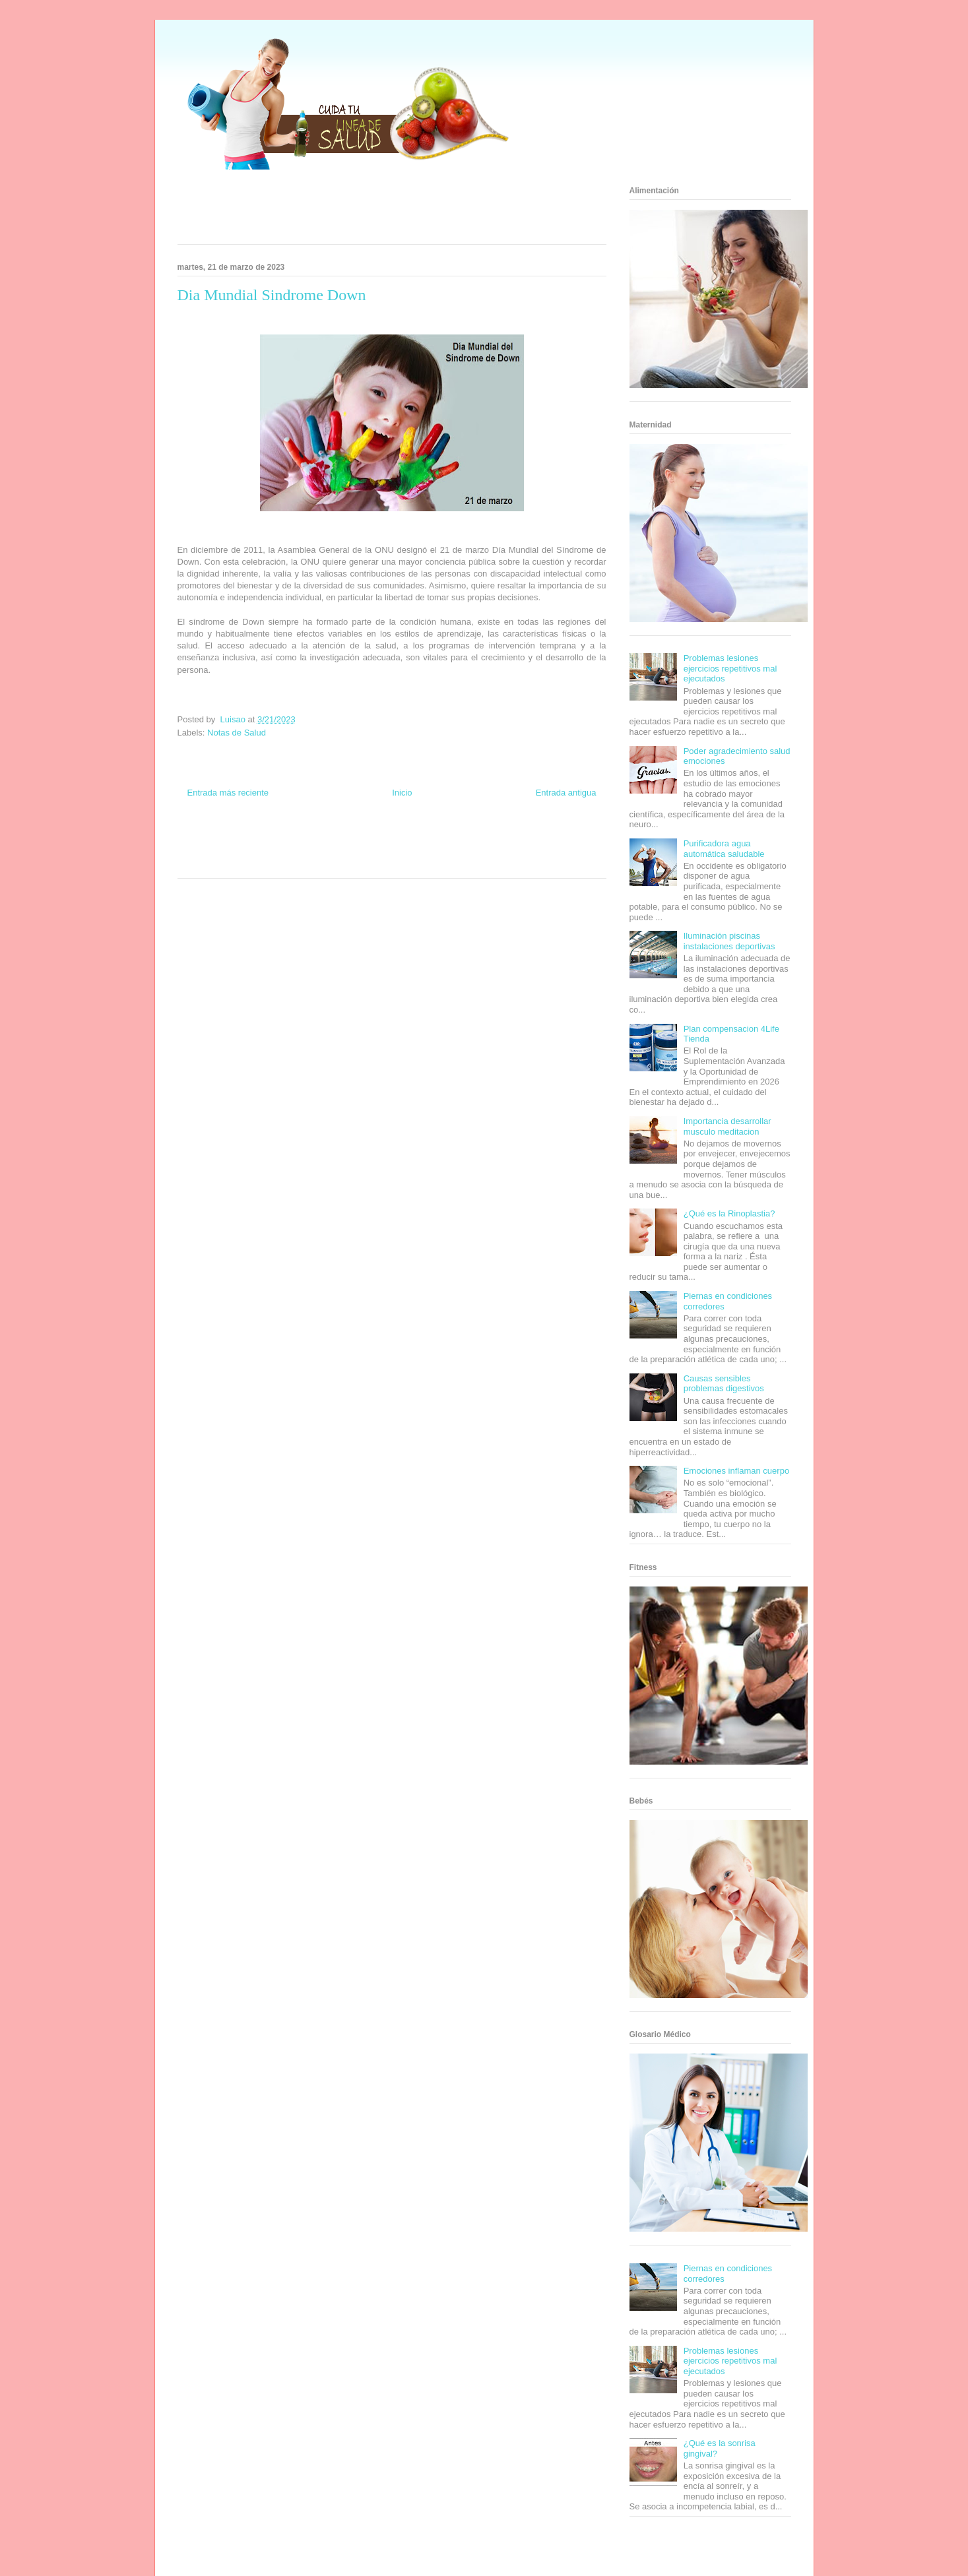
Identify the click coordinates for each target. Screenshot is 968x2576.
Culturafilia (412, 862)
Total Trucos (311, 850)
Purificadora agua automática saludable (724, 848)
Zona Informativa (202, 838)
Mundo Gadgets (390, 850)
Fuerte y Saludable (264, 850)
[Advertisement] (375, 211)
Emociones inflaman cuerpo (736, 1471)
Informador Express (298, 838)
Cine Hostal (348, 850)
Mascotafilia (534, 850)
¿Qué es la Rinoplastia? (729, 1213)
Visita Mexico (322, 862)
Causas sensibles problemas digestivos (724, 1383)
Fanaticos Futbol (490, 850)
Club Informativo (353, 838)
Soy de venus (215, 850)
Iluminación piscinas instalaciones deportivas (729, 941)
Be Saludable (248, 838)
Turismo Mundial (236, 862)
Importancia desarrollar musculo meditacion (727, 1126)
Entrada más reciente (228, 793)
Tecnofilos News (554, 838)
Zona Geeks (449, 838)
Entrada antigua (566, 793)
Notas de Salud (236, 733)
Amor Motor (447, 862)
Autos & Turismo (440, 850)
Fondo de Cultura (404, 838)
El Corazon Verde (369, 862)
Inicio (402, 793)
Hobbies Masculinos (499, 838)
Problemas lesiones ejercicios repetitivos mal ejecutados (730, 668)
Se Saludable (282, 862)
